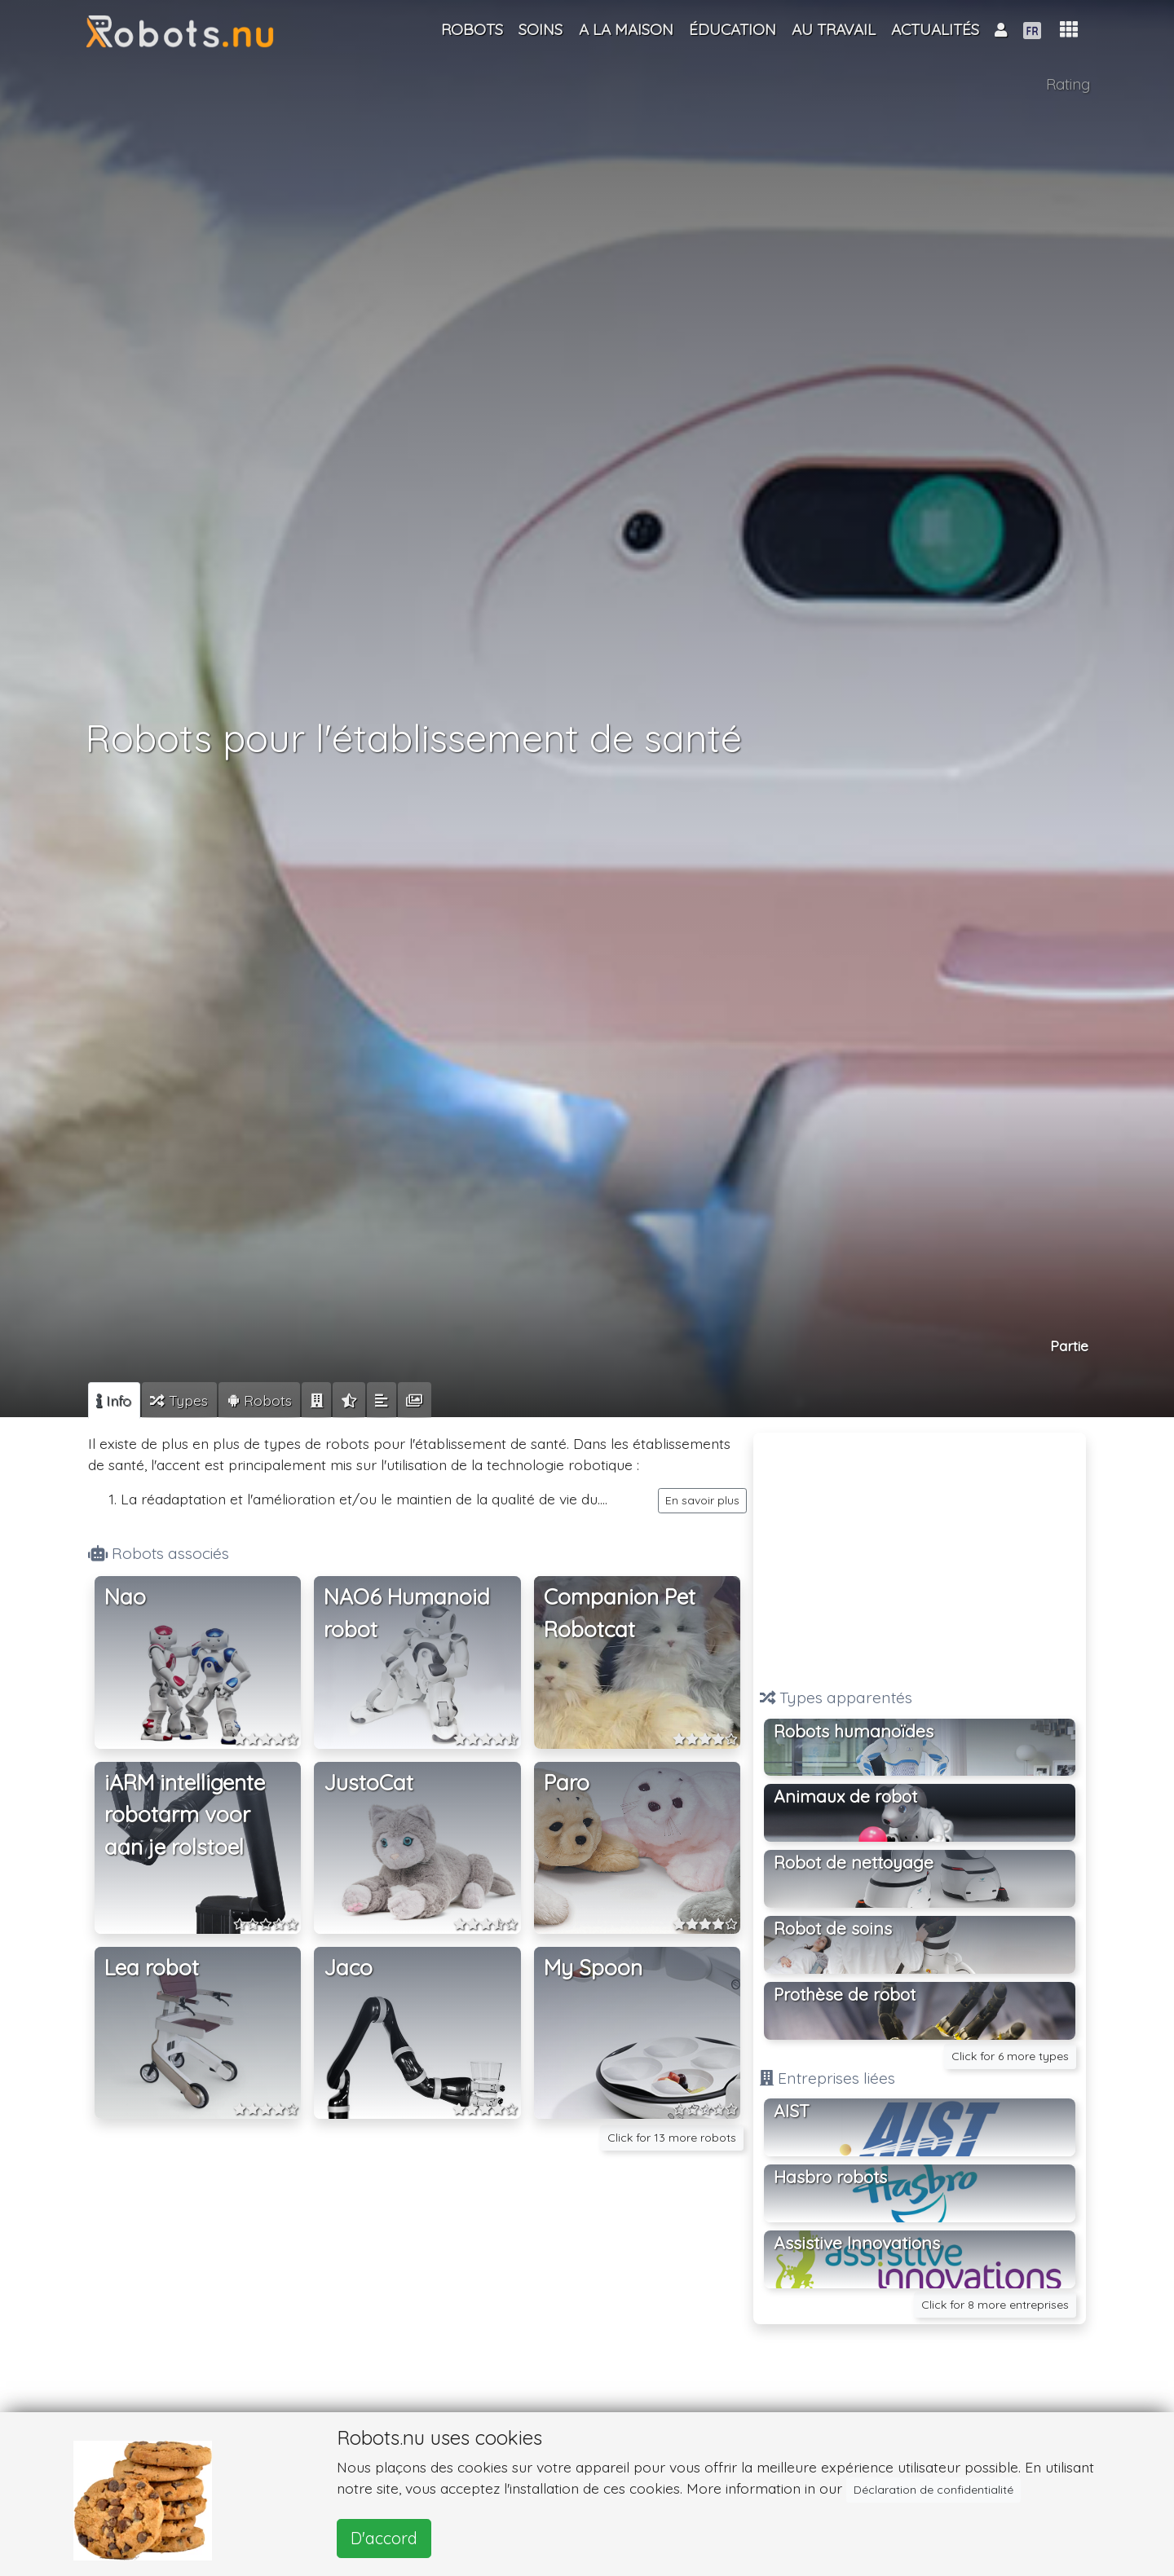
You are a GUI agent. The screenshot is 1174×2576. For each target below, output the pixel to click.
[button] (1068, 30)
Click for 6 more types (1010, 2056)
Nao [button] (125, 1596)
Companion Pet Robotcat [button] (619, 1613)
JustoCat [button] (368, 1782)
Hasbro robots (830, 2176)
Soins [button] (541, 29)
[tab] (114, 1400)
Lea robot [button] (151, 1967)
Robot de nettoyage (853, 1862)
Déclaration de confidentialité (933, 2489)
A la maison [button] (626, 29)
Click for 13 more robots (671, 2137)
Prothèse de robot (845, 1994)
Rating (1068, 84)
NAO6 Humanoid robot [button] (407, 1613)
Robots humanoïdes (853, 1731)
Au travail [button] (834, 29)
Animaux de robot (845, 1796)
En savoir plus (702, 1500)
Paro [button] (566, 1782)
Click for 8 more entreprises (995, 2304)
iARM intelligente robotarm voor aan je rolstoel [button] (184, 1814)
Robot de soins (833, 1928)
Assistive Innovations (857, 2242)
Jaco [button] (348, 1967)
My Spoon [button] (593, 1967)
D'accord (384, 2538)
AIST (792, 2110)
